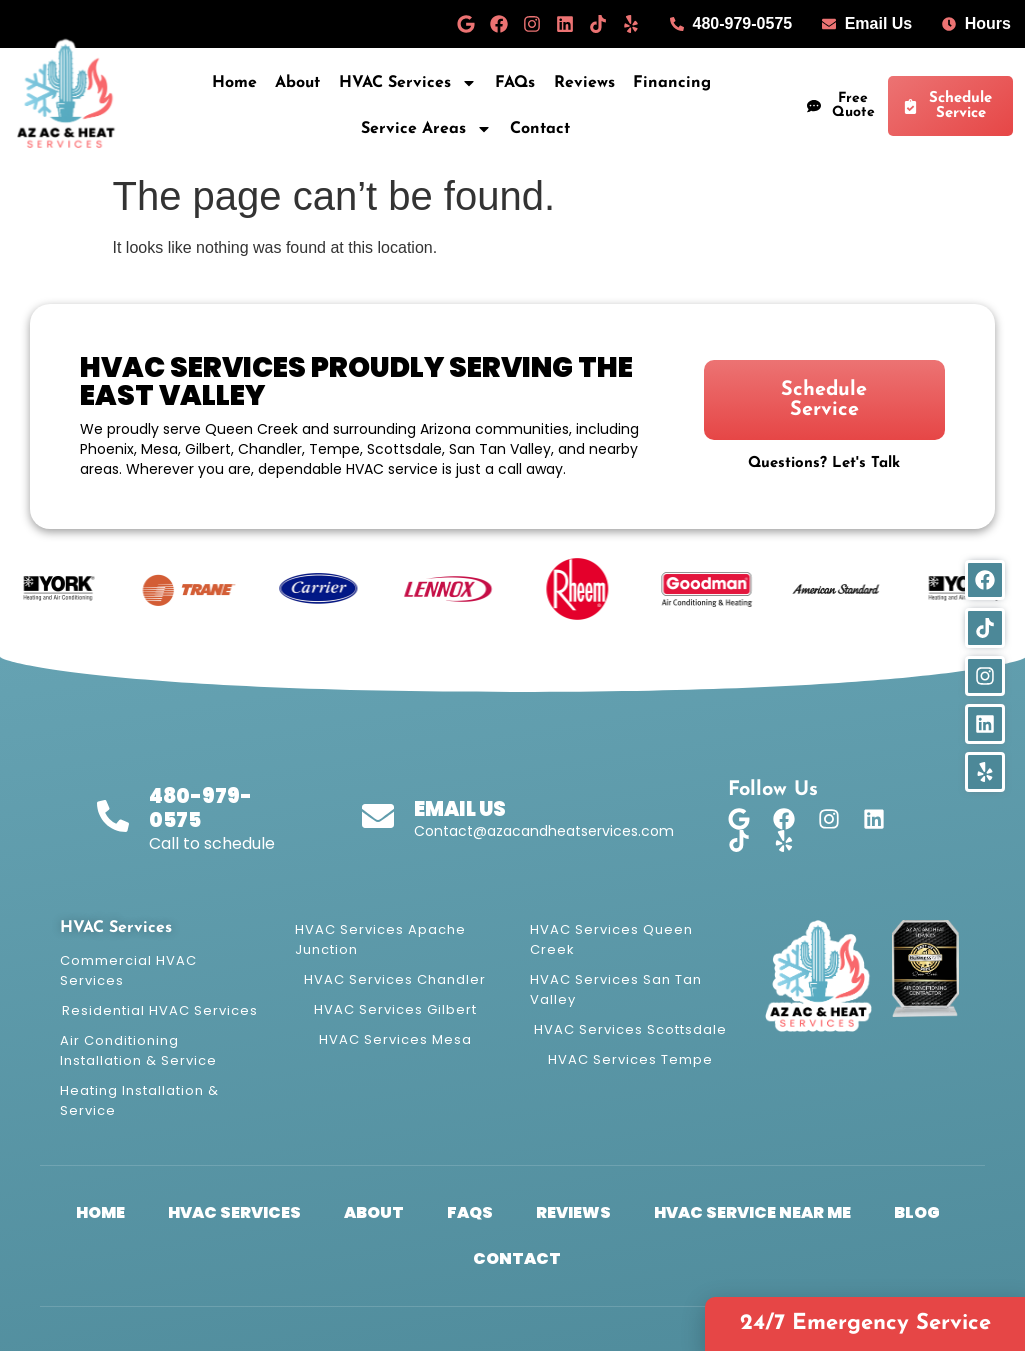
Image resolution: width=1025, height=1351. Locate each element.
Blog (917, 1212)
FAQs (515, 83)
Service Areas (426, 129)
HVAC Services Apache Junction (380, 939)
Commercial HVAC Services (128, 970)
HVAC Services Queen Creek (611, 939)
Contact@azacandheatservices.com (544, 831)
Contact (540, 129)
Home (234, 83)
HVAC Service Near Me (752, 1212)
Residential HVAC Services (160, 1010)
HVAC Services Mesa (395, 1039)
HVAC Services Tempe (630, 1059)
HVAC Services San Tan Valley (616, 989)
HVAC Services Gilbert (395, 1009)
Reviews (584, 83)
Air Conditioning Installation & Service (138, 1050)
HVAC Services (408, 83)
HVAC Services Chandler (395, 979)
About (297, 83)
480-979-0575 (200, 808)
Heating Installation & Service (139, 1100)
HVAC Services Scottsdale (630, 1029)
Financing (672, 83)
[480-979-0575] (113, 816)
